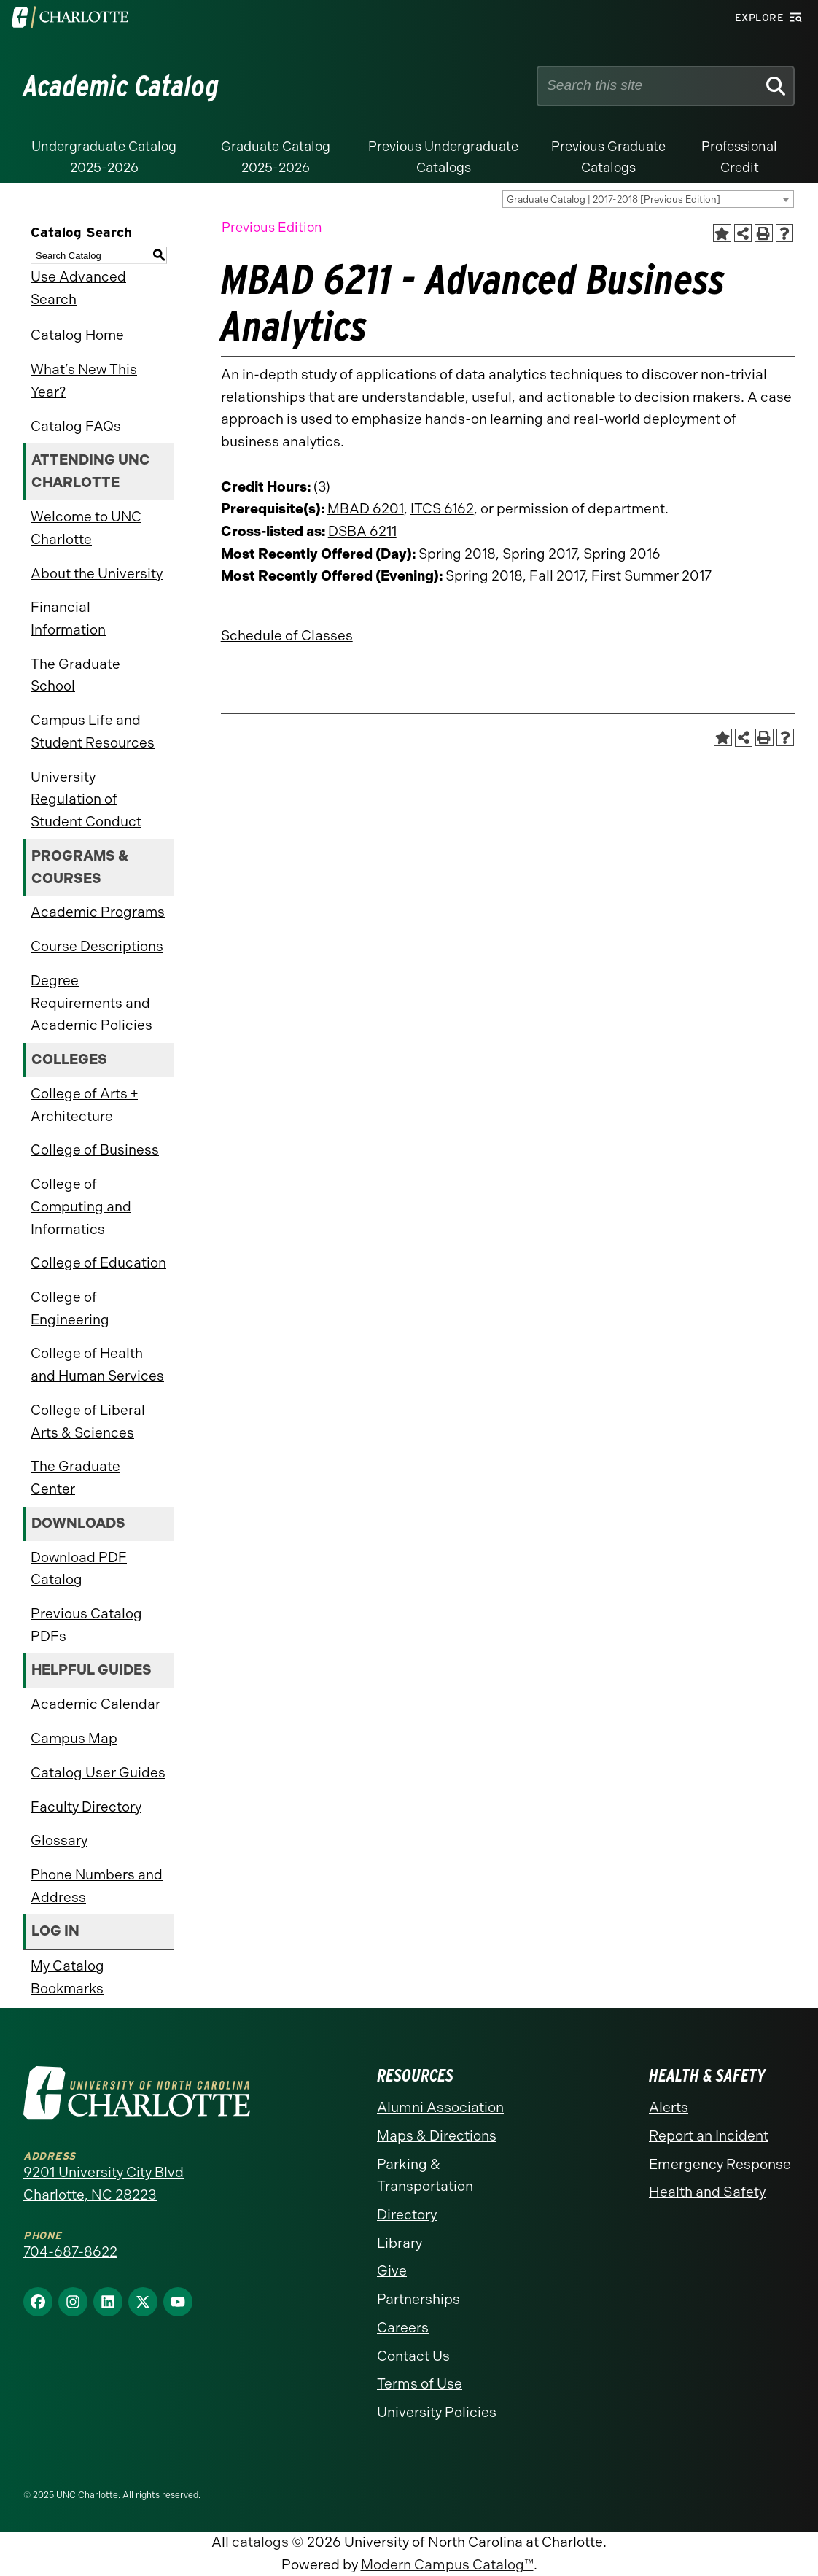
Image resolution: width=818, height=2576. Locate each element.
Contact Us (413, 2356)
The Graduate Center (75, 1477)
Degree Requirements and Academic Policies (91, 1002)
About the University (97, 573)
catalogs (260, 2542)
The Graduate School (75, 675)
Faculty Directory (86, 1807)
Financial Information (68, 618)
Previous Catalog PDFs (86, 1625)
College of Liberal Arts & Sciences (88, 1421)
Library (399, 2243)
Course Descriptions (97, 946)
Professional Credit (739, 157)
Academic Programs (98, 912)
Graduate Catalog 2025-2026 (275, 157)
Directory (407, 2214)
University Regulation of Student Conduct (86, 799)
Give (392, 2270)
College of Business (95, 1149)
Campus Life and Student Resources (93, 731)
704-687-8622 (70, 2251)
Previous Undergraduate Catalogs (443, 157)
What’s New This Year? (84, 380)
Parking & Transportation (425, 2175)
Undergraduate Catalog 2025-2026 (103, 157)
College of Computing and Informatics (81, 1206)
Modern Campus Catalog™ (447, 2564)
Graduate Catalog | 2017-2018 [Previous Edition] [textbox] (613, 199)
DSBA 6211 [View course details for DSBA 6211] (362, 531)
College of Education (98, 1262)
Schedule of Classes (287, 635)
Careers (403, 2327)
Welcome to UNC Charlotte (86, 528)
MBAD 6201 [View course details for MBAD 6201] (365, 508)
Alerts (668, 2107)
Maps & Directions (436, 2135)
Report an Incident (708, 2135)
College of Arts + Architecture (84, 1105)
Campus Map (74, 1738)
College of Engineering (70, 1308)
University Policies (436, 2412)
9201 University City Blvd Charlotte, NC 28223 (103, 2183)
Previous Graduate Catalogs (608, 157)
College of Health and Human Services (97, 1364)
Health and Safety (707, 2192)
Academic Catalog (121, 86)
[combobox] (648, 199)
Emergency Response (720, 2164)
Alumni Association (440, 2107)
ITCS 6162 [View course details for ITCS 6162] (442, 508)
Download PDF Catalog (79, 1568)
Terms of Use (419, 2383)
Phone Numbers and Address (97, 1886)
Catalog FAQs (76, 426)
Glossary (59, 1840)
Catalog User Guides (98, 1772)
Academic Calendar (95, 1704)
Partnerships (418, 2299)
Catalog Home (77, 335)
